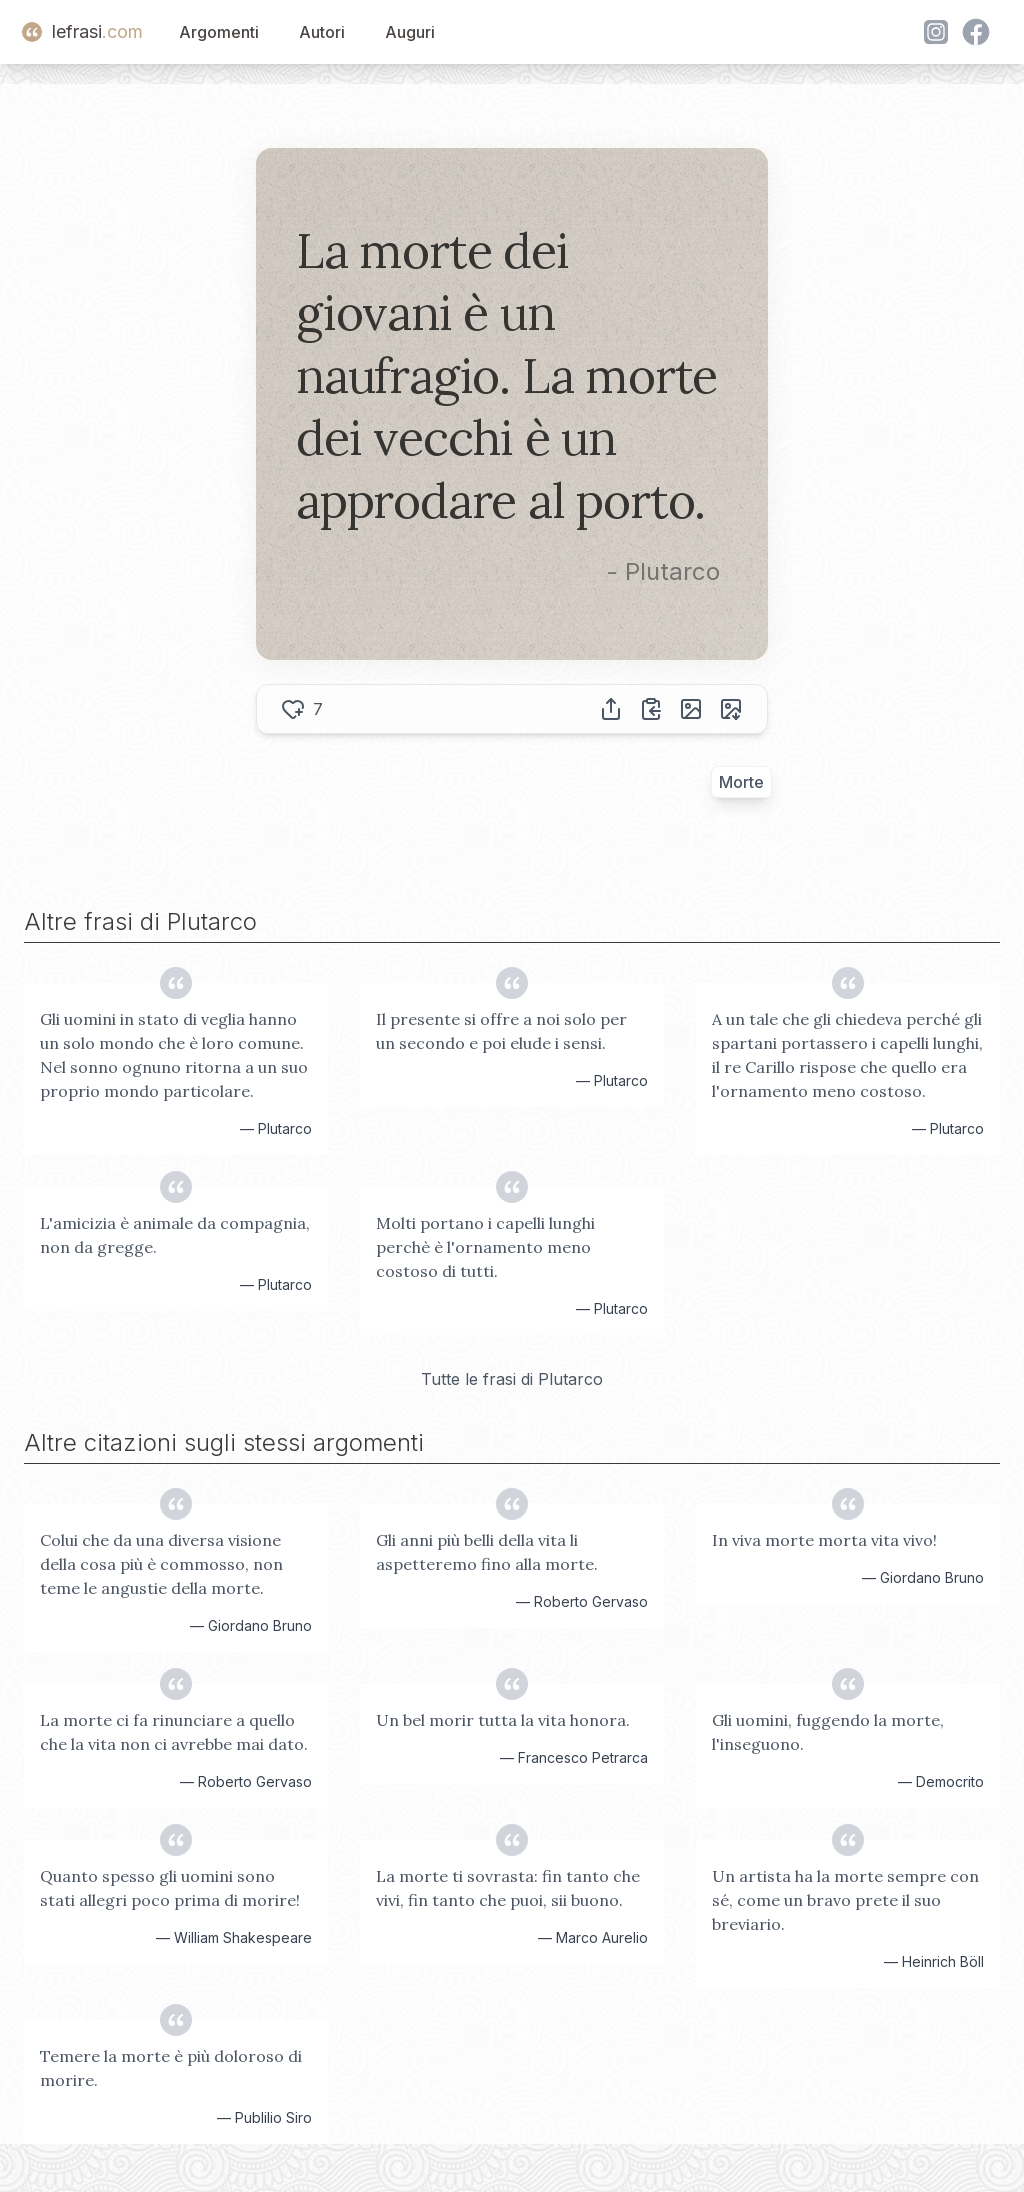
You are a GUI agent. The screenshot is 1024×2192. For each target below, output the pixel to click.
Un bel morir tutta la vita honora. (503, 1720)
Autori (322, 32)
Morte (741, 782)
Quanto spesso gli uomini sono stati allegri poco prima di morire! (170, 1888)
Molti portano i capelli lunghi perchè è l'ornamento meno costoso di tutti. (485, 1247)
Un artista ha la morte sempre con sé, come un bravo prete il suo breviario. (845, 1900)
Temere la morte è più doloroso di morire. (171, 2068)
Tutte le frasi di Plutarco (512, 1379)
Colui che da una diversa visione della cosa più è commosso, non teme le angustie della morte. (161, 1564)
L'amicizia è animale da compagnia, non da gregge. (175, 1235)
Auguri (410, 32)
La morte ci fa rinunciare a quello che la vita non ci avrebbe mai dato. (174, 1732)
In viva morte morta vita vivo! (824, 1540)
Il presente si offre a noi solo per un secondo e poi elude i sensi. (501, 1031)
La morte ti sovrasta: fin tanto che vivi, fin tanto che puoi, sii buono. (508, 1888)
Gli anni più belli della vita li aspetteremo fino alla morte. (487, 1552)
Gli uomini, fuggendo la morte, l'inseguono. (828, 1732)
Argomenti (219, 32)
